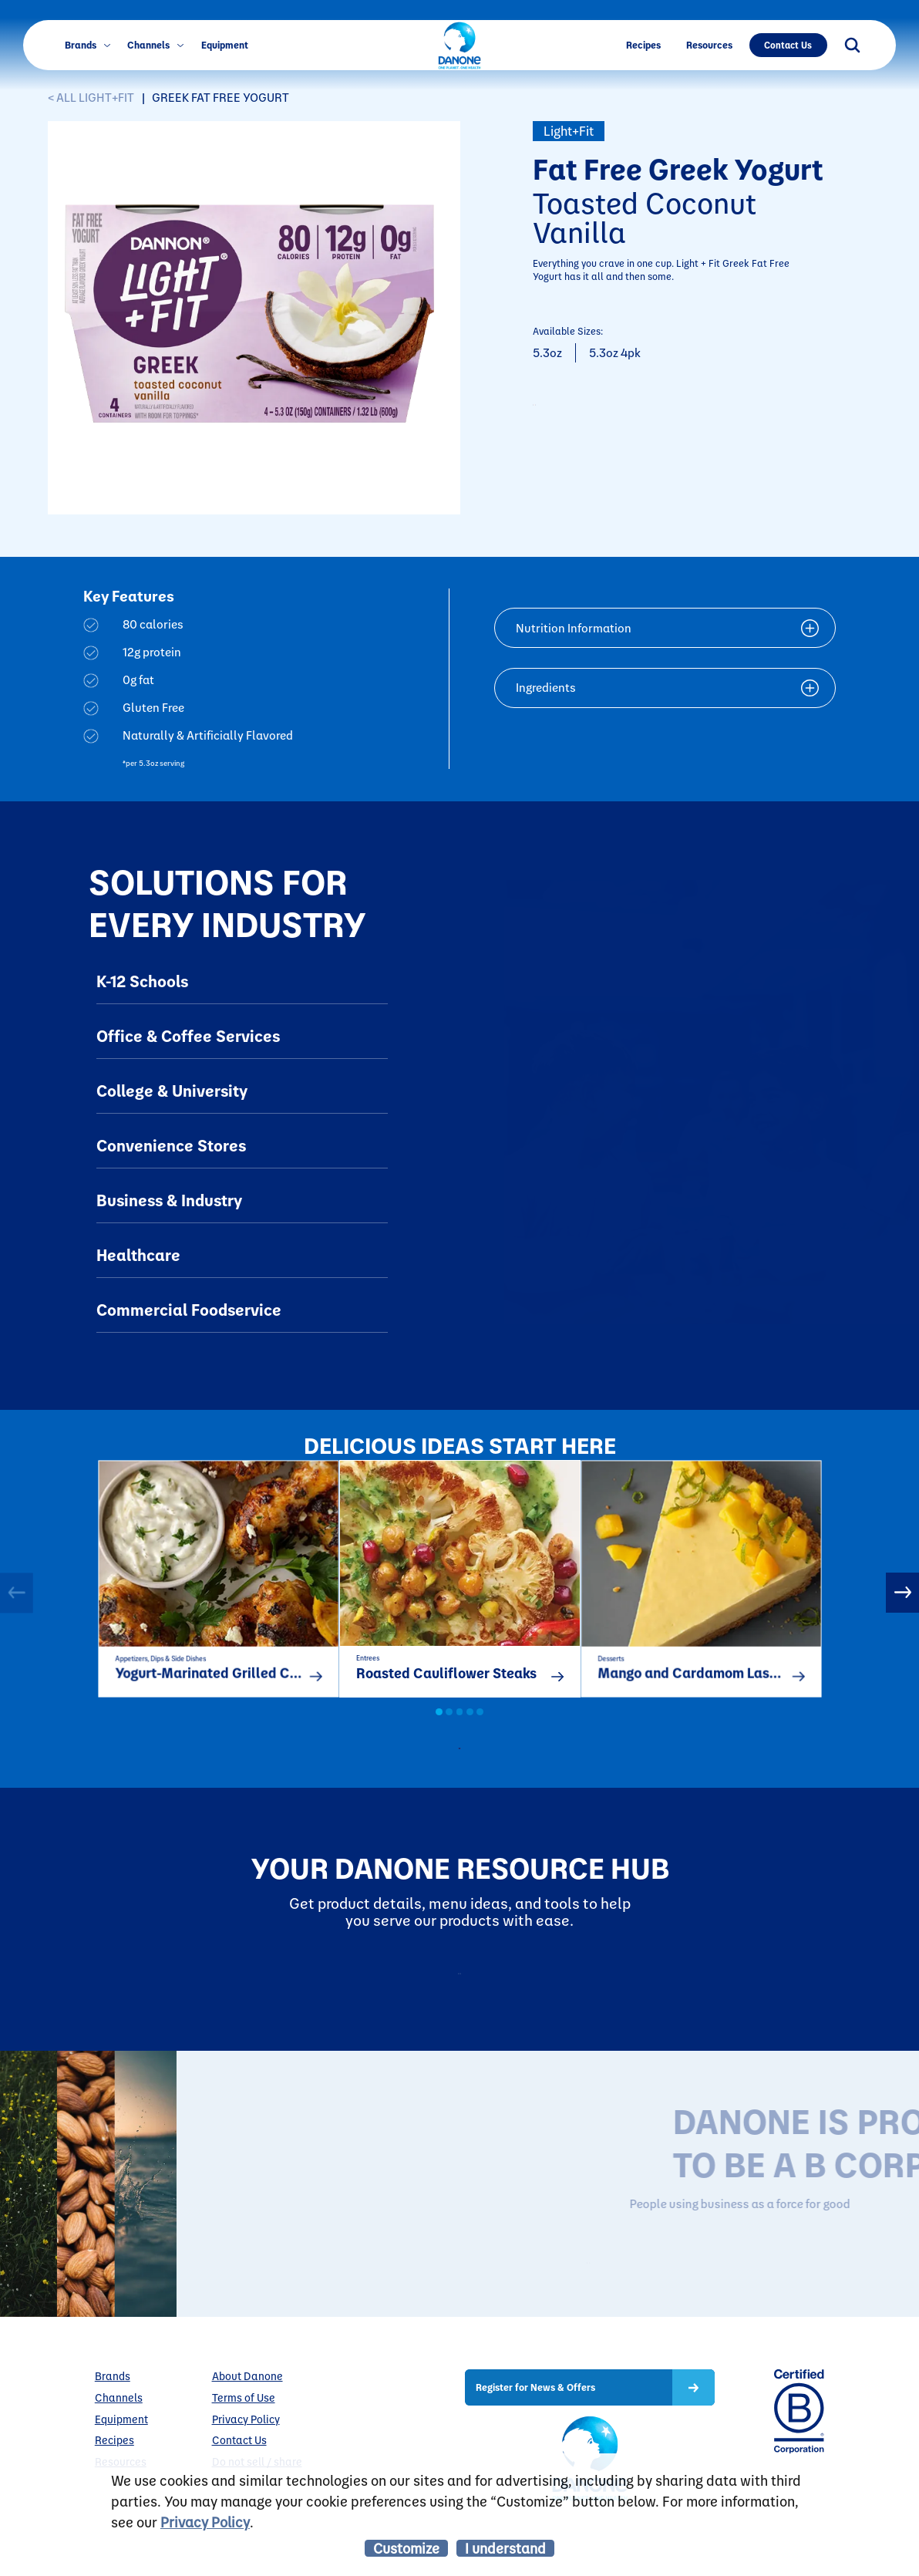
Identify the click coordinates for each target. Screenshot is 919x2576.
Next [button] (902, 1600)
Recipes (643, 45)
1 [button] (439, 1730)
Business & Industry (169, 1199)
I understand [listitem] (505, 2548)
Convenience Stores (171, 1145)
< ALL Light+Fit (91, 97)
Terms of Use (243, 2448)
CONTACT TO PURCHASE (635, 412)
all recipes (472, 1771)
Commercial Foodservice (188, 1309)
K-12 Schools (142, 980)
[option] (218, 1588)
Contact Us (788, 45)
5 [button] (479, 1730)
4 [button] (469, 1730)
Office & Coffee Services (188, 1035)
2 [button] (449, 1730)
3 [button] (459, 1730)
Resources (709, 45)
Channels (155, 45)
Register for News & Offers (535, 2438)
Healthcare (138, 1254)
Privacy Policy (205, 2521)
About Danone (247, 2426)
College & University (171, 1090)
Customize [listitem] (406, 2548)
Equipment (224, 45)
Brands (87, 45)
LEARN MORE (682, 2308)
